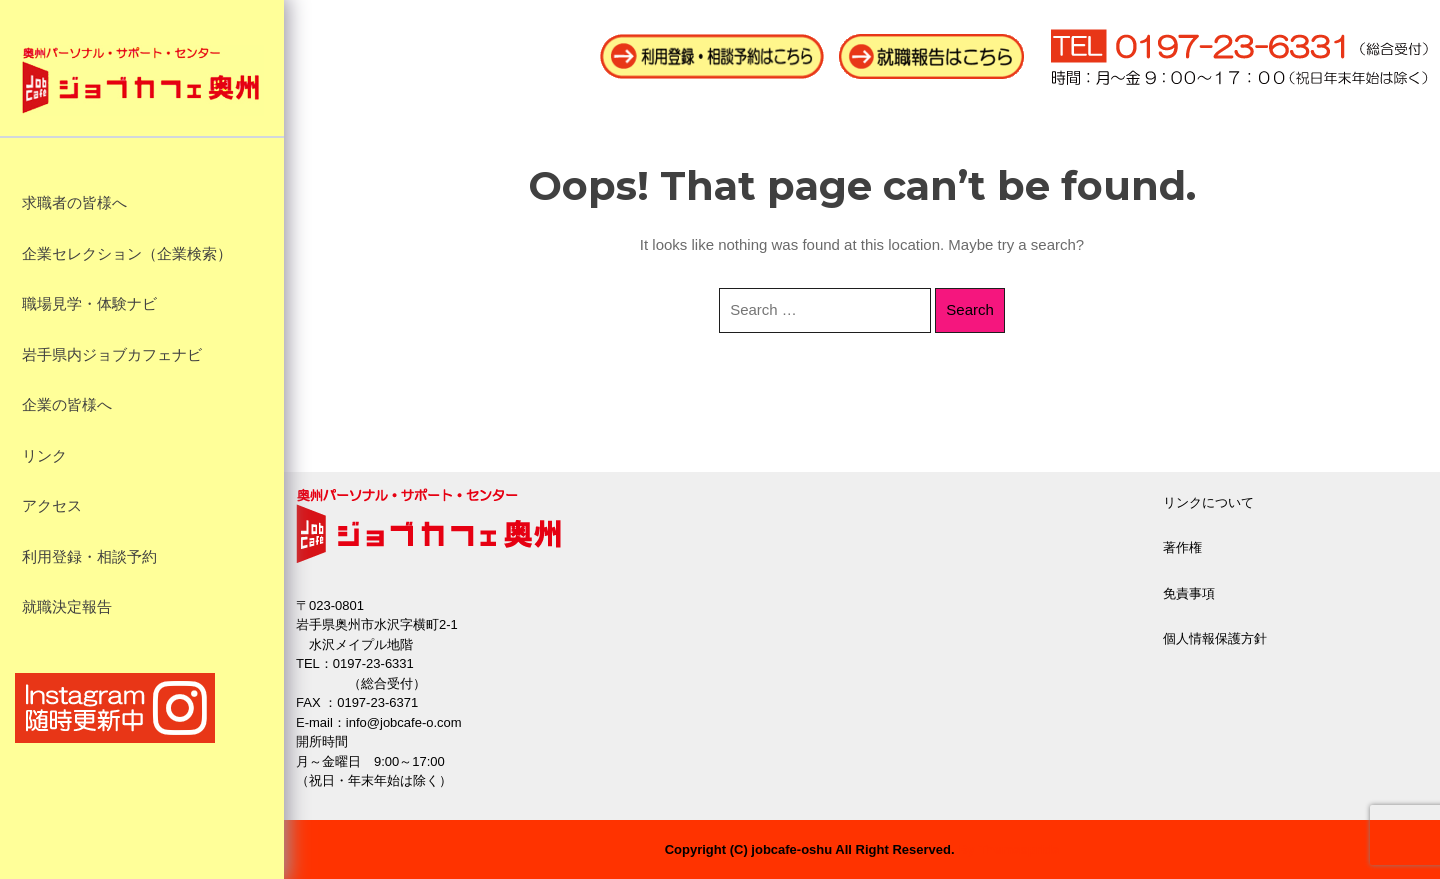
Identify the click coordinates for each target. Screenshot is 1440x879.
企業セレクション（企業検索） (127, 254)
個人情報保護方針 (1215, 638)
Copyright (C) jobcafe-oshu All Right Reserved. (810, 849)
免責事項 (1189, 593)
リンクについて (1208, 502)
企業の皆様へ (67, 405)
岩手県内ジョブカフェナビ (112, 355)
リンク (44, 456)
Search (970, 309)
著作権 (1182, 547)
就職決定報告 (67, 607)
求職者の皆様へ (74, 203)
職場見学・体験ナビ (89, 304)
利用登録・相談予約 (89, 557)
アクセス (52, 506)
